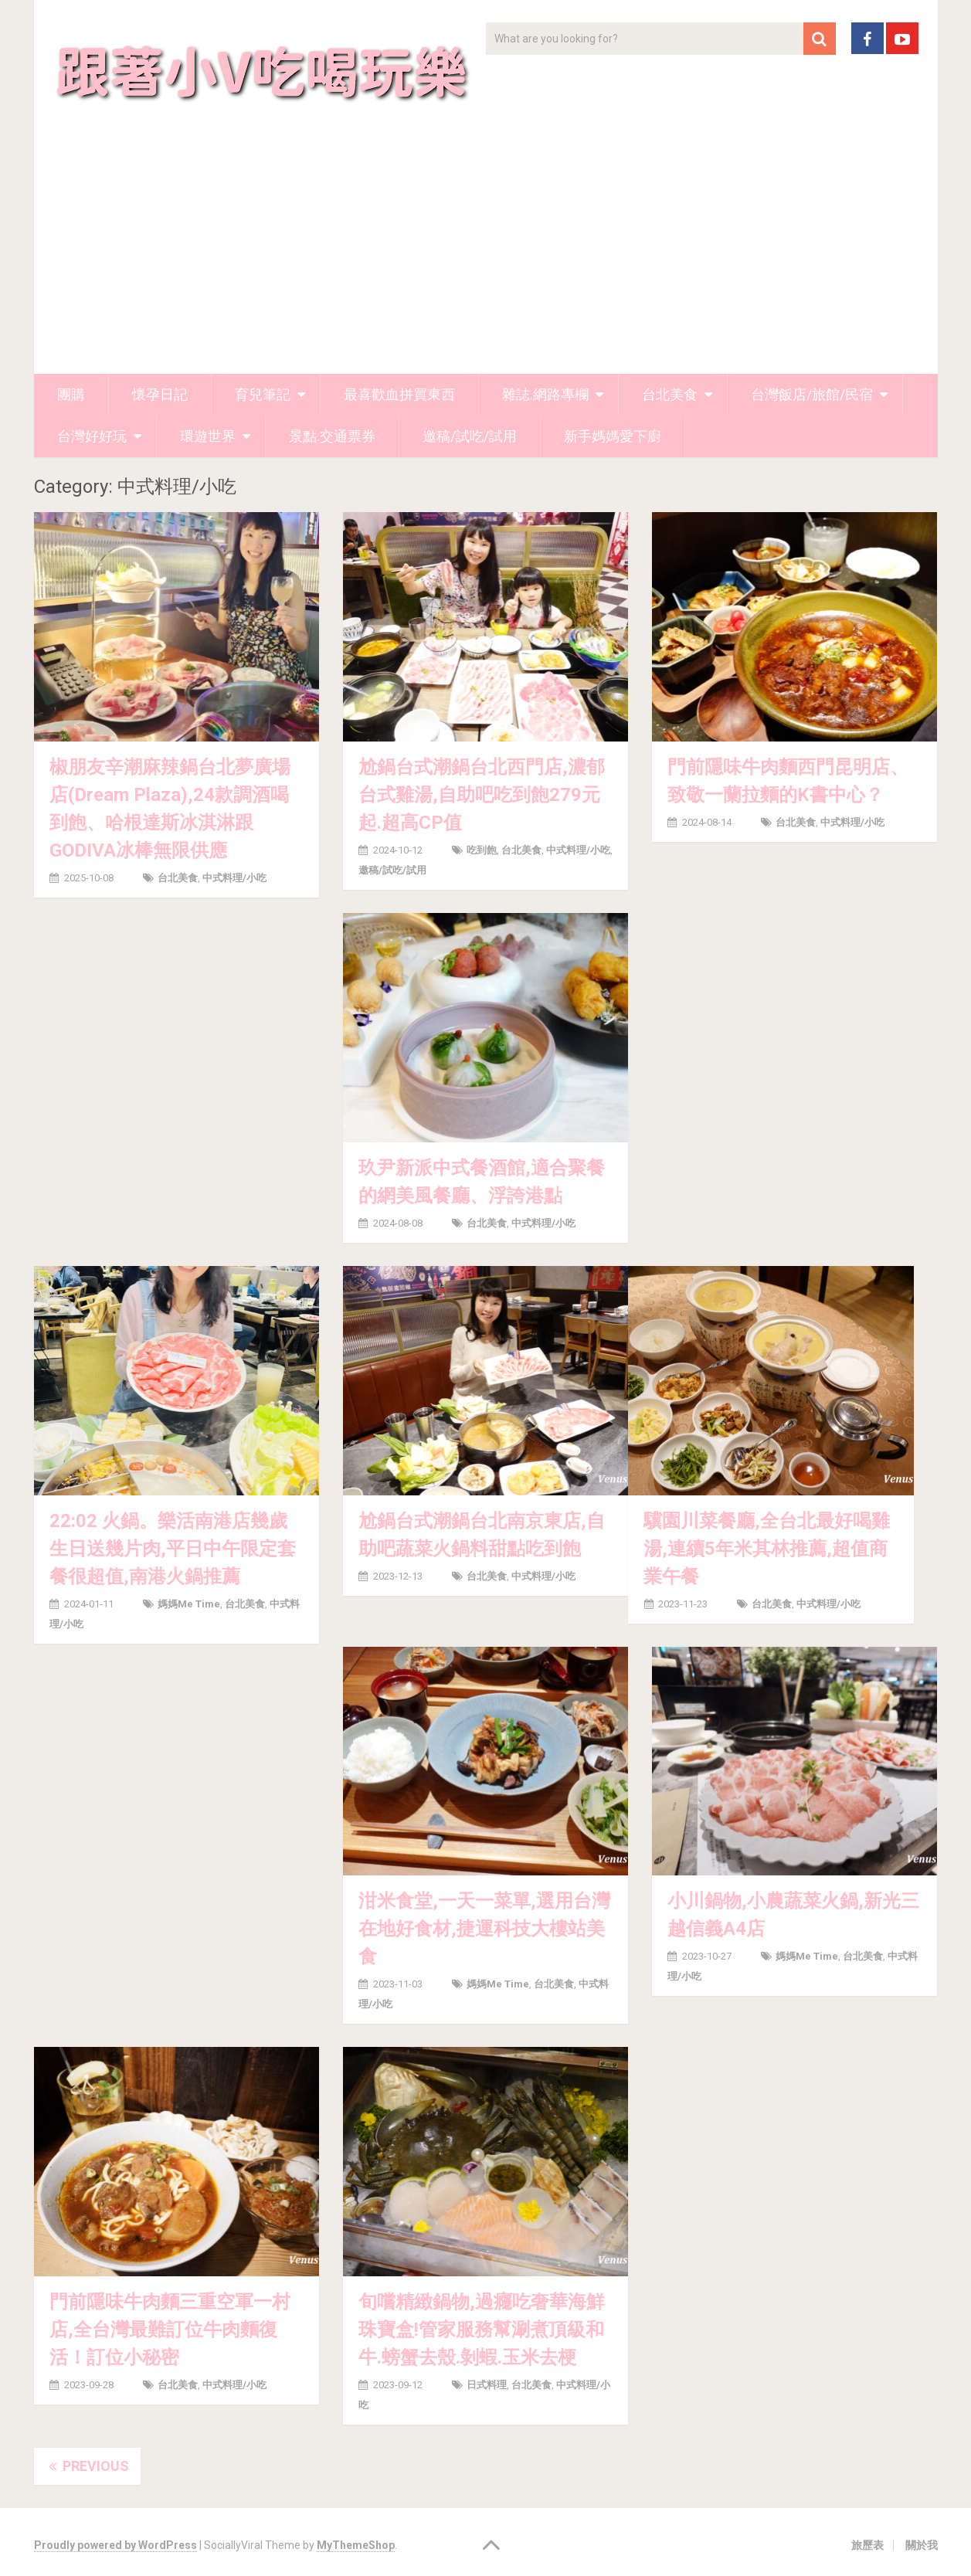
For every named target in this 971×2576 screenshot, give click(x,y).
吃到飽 (482, 850)
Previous (87, 2466)
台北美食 (670, 394)
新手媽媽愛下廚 (612, 436)
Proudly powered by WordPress (115, 2545)
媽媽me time (189, 1604)
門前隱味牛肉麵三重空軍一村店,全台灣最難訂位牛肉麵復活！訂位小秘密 (169, 2329)
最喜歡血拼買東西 (399, 394)
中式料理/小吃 (234, 878)
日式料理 (487, 2385)
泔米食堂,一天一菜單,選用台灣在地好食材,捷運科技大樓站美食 (484, 1928)
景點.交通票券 (332, 436)
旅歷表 (867, 2545)
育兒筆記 (262, 394)
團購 (71, 394)
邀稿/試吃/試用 (470, 436)
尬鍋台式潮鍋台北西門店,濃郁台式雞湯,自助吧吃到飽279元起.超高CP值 (481, 794)
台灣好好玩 (92, 436)
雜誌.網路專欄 (545, 394)
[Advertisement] (486, 258)
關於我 (921, 2545)
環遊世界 (208, 436)
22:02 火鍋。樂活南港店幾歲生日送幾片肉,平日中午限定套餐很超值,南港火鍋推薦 (172, 1548)
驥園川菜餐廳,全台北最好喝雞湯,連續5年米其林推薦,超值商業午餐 (766, 1548)
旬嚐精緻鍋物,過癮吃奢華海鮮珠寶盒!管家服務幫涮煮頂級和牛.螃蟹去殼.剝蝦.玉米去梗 (481, 2329)
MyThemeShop (356, 2545)
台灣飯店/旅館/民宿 (812, 394)
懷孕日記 (160, 394)
